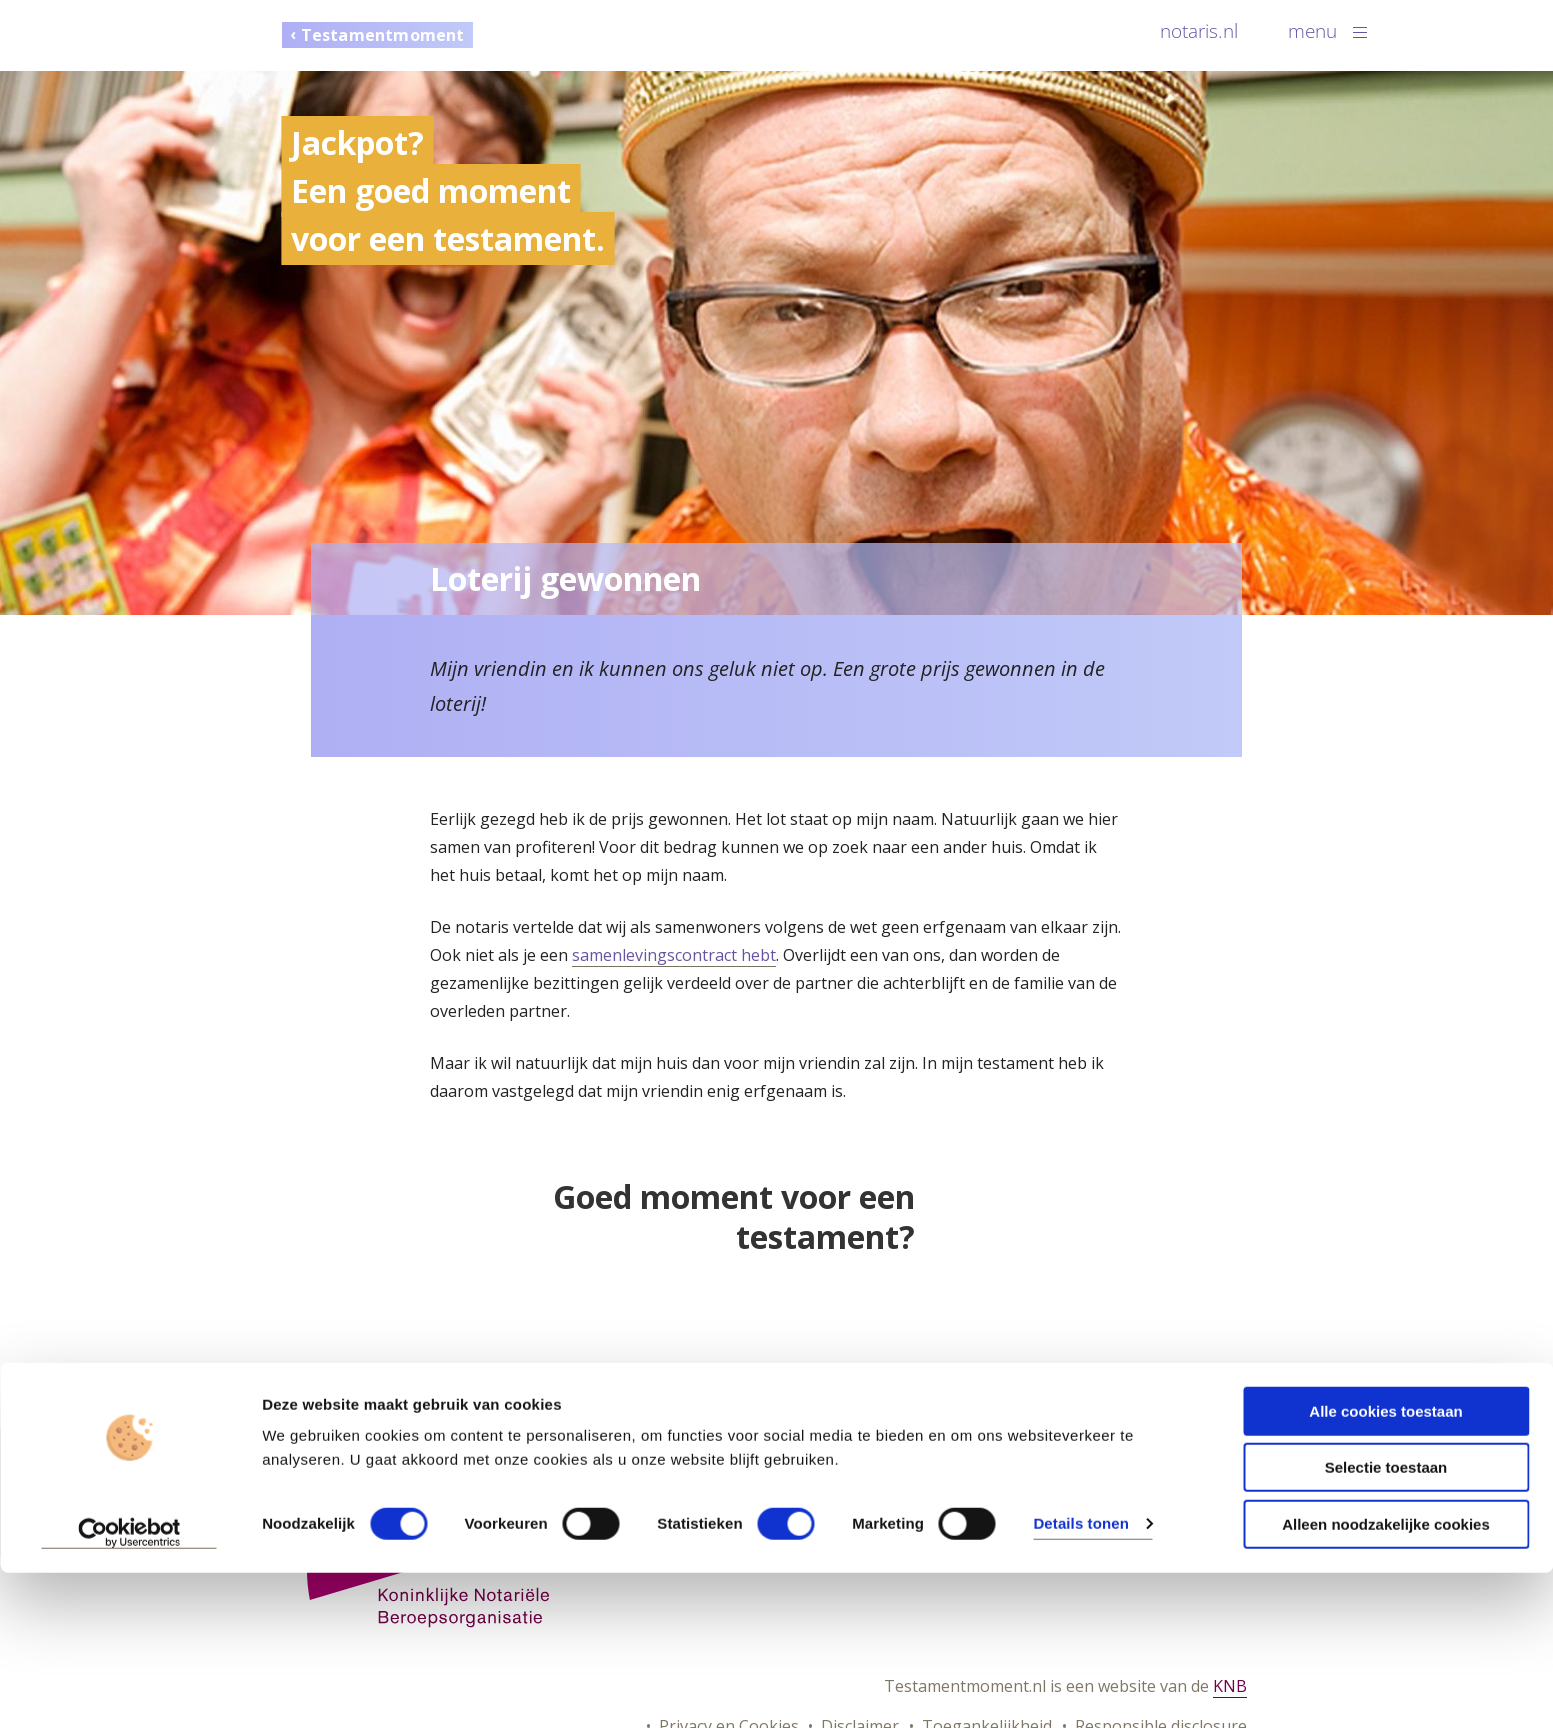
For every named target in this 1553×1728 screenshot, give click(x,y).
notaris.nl (1199, 30)
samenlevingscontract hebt (674, 955)
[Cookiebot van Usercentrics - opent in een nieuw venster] (129, 1689)
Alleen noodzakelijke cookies (1386, 1679)
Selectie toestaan (1386, 1623)
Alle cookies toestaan (1385, 1566)
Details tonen (1080, 1678)
